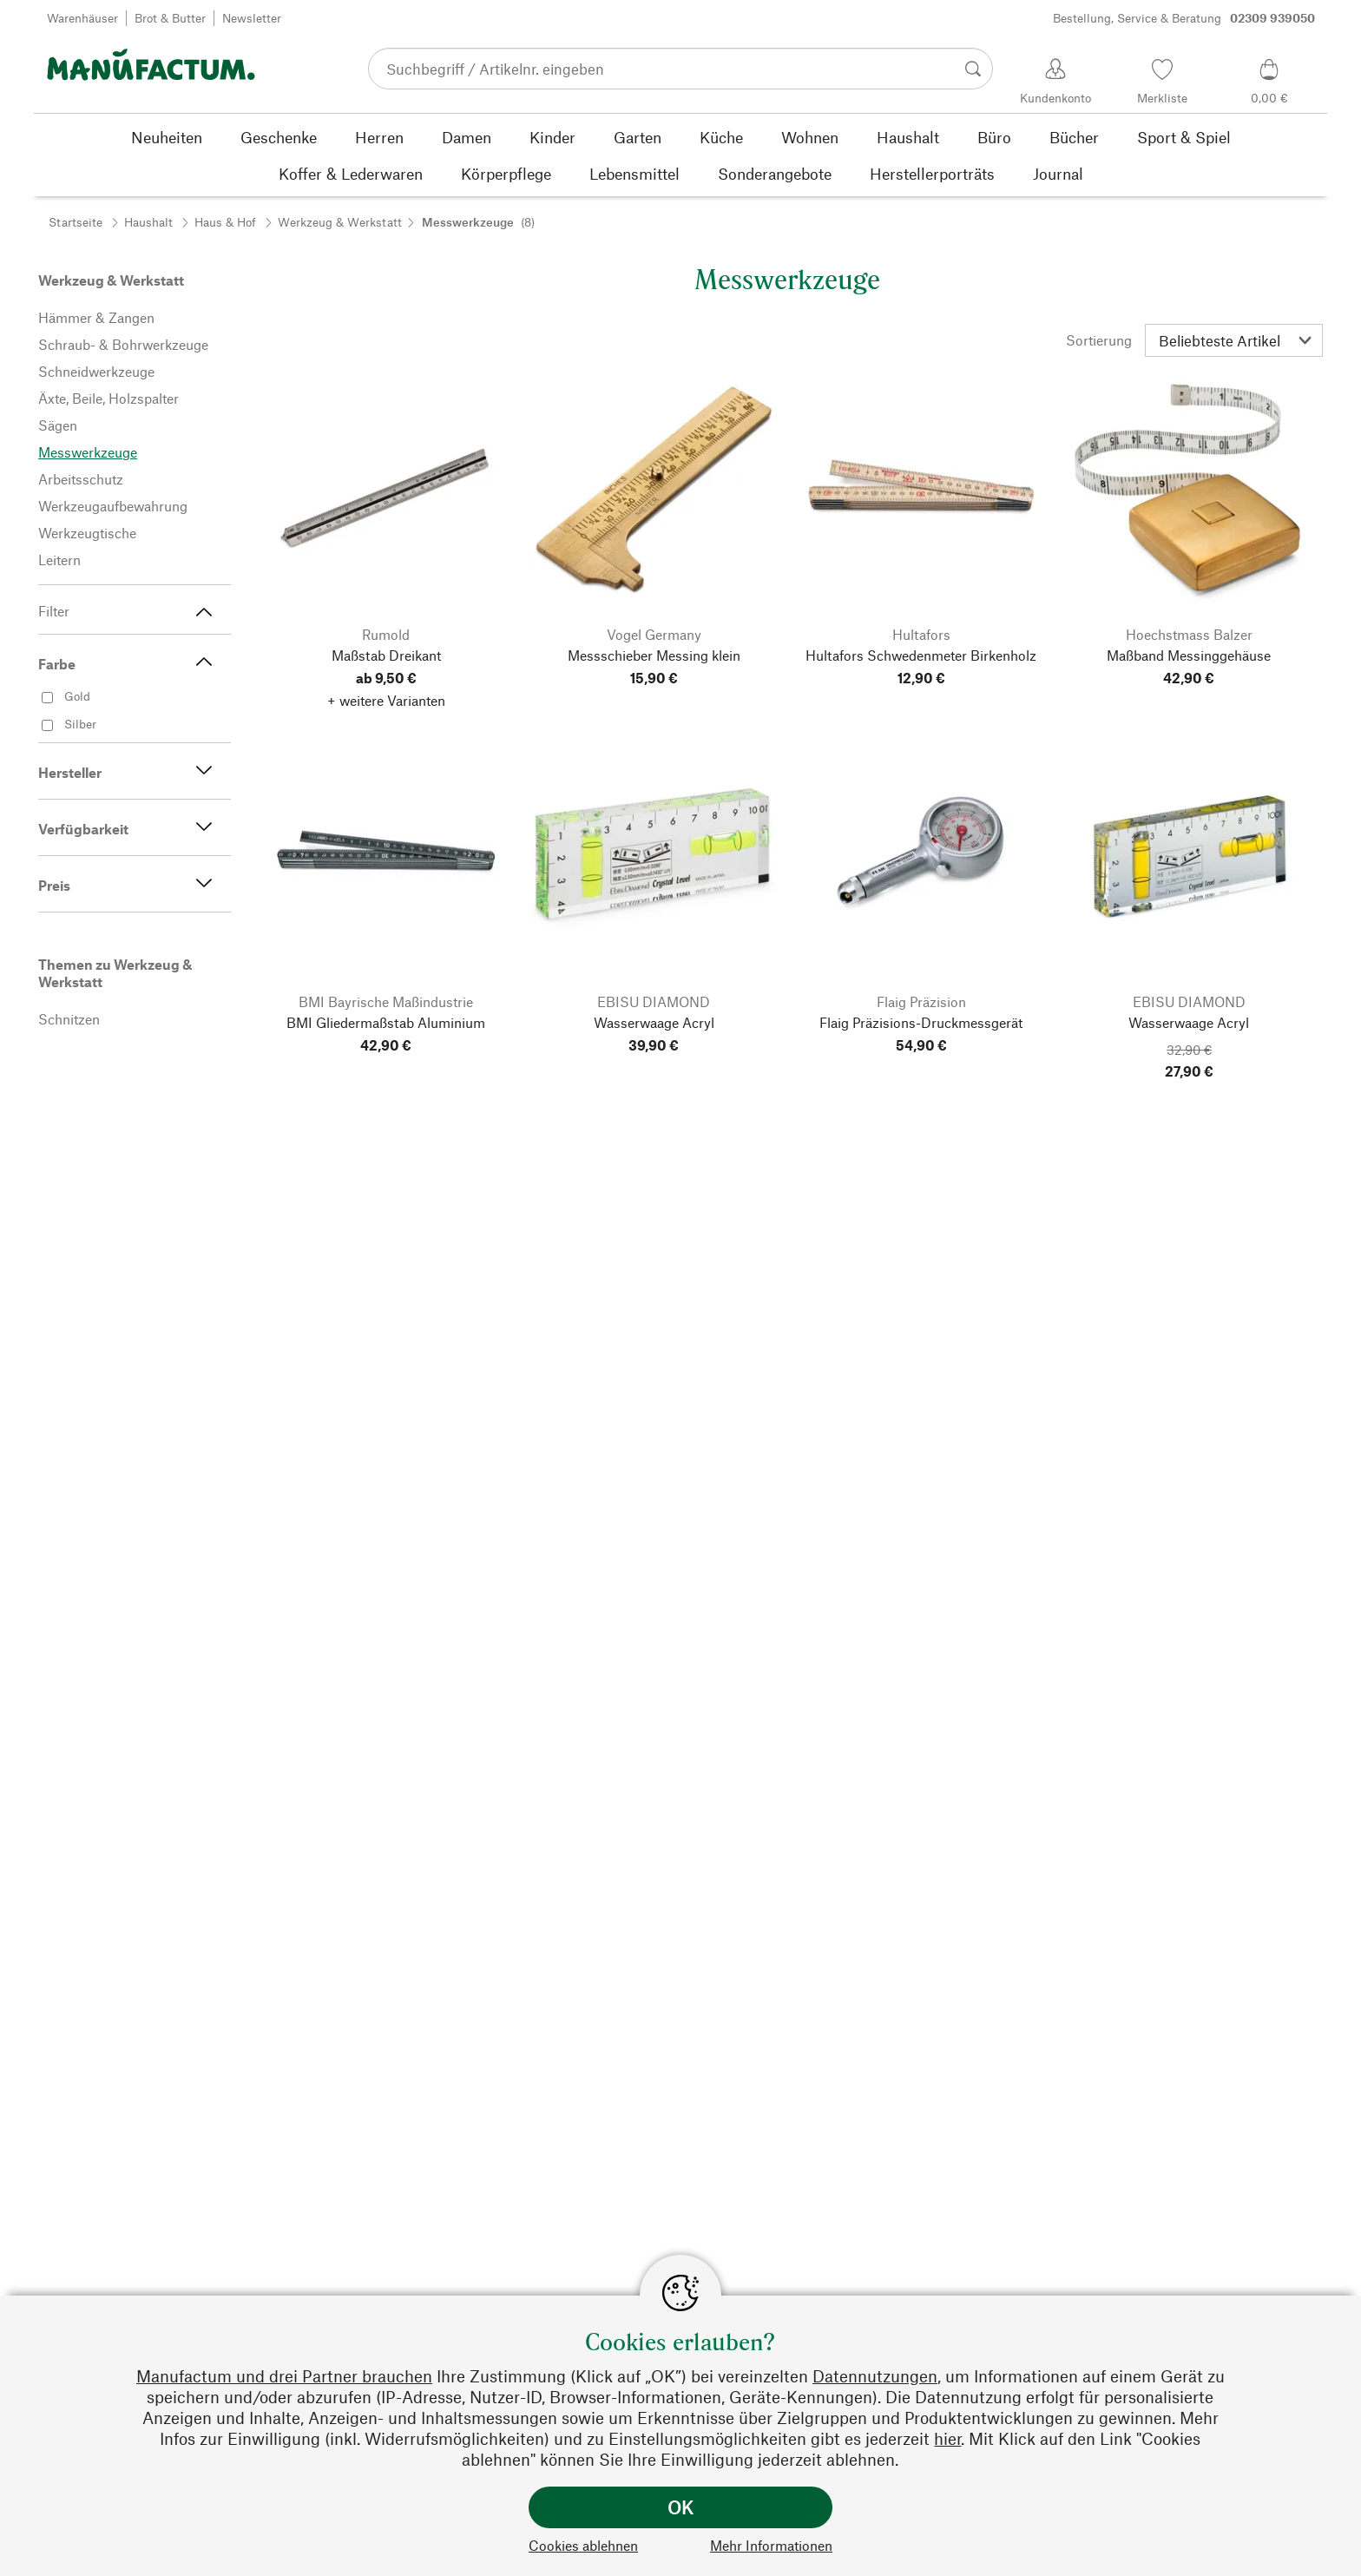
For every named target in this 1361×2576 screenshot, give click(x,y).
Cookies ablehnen (583, 2545)
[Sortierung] (1234, 340)
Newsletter (251, 17)
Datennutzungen (874, 2376)
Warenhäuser (82, 17)
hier (947, 2438)
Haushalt (148, 221)
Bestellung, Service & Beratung (1184, 18)
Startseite (75, 221)
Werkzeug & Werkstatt (340, 221)
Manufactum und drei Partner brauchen (284, 2376)
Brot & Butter (170, 17)
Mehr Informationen (771, 2545)
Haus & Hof (225, 221)
